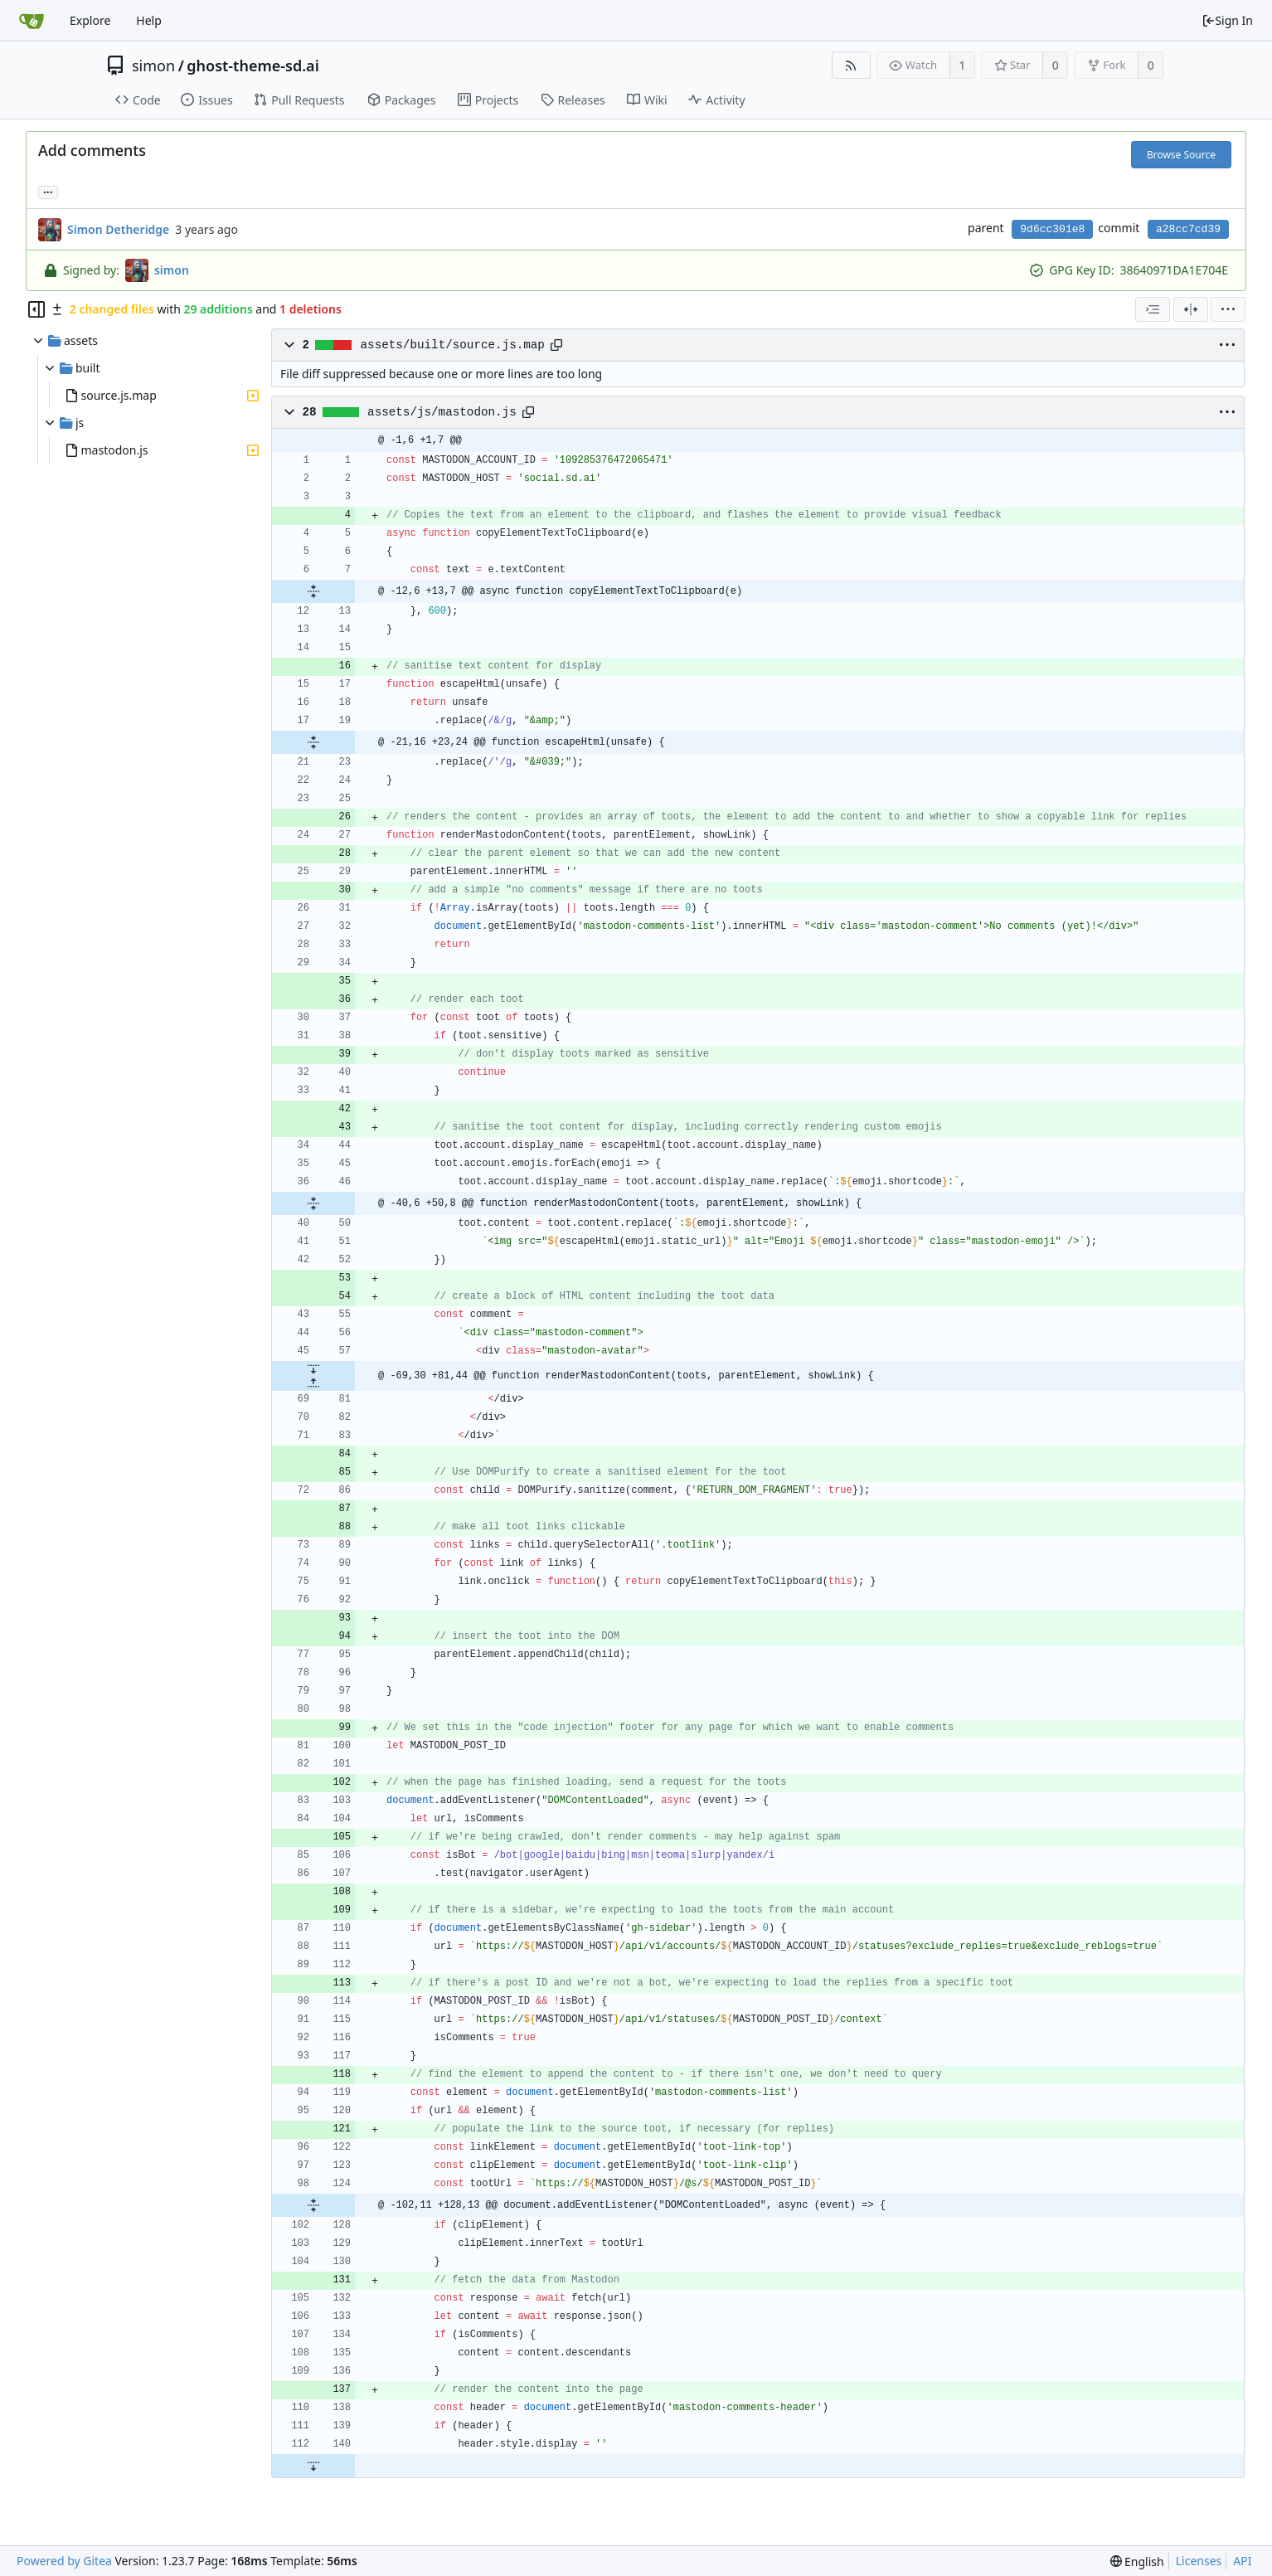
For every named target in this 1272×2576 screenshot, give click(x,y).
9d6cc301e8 (1052, 229)
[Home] (31, 21)
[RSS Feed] (851, 65)
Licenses (1199, 2561)
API (1242, 2561)
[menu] (1228, 309)
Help (149, 20)
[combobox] (1152, 309)
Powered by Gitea (64, 2561)
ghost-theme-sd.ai (252, 65)
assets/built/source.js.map (453, 345)
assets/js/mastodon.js (442, 412)
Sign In (1227, 20)
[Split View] (1190, 309)
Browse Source (1181, 155)
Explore (90, 20)
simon (153, 65)
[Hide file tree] (36, 309)
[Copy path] (556, 345)
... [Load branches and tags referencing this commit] (48, 191)
